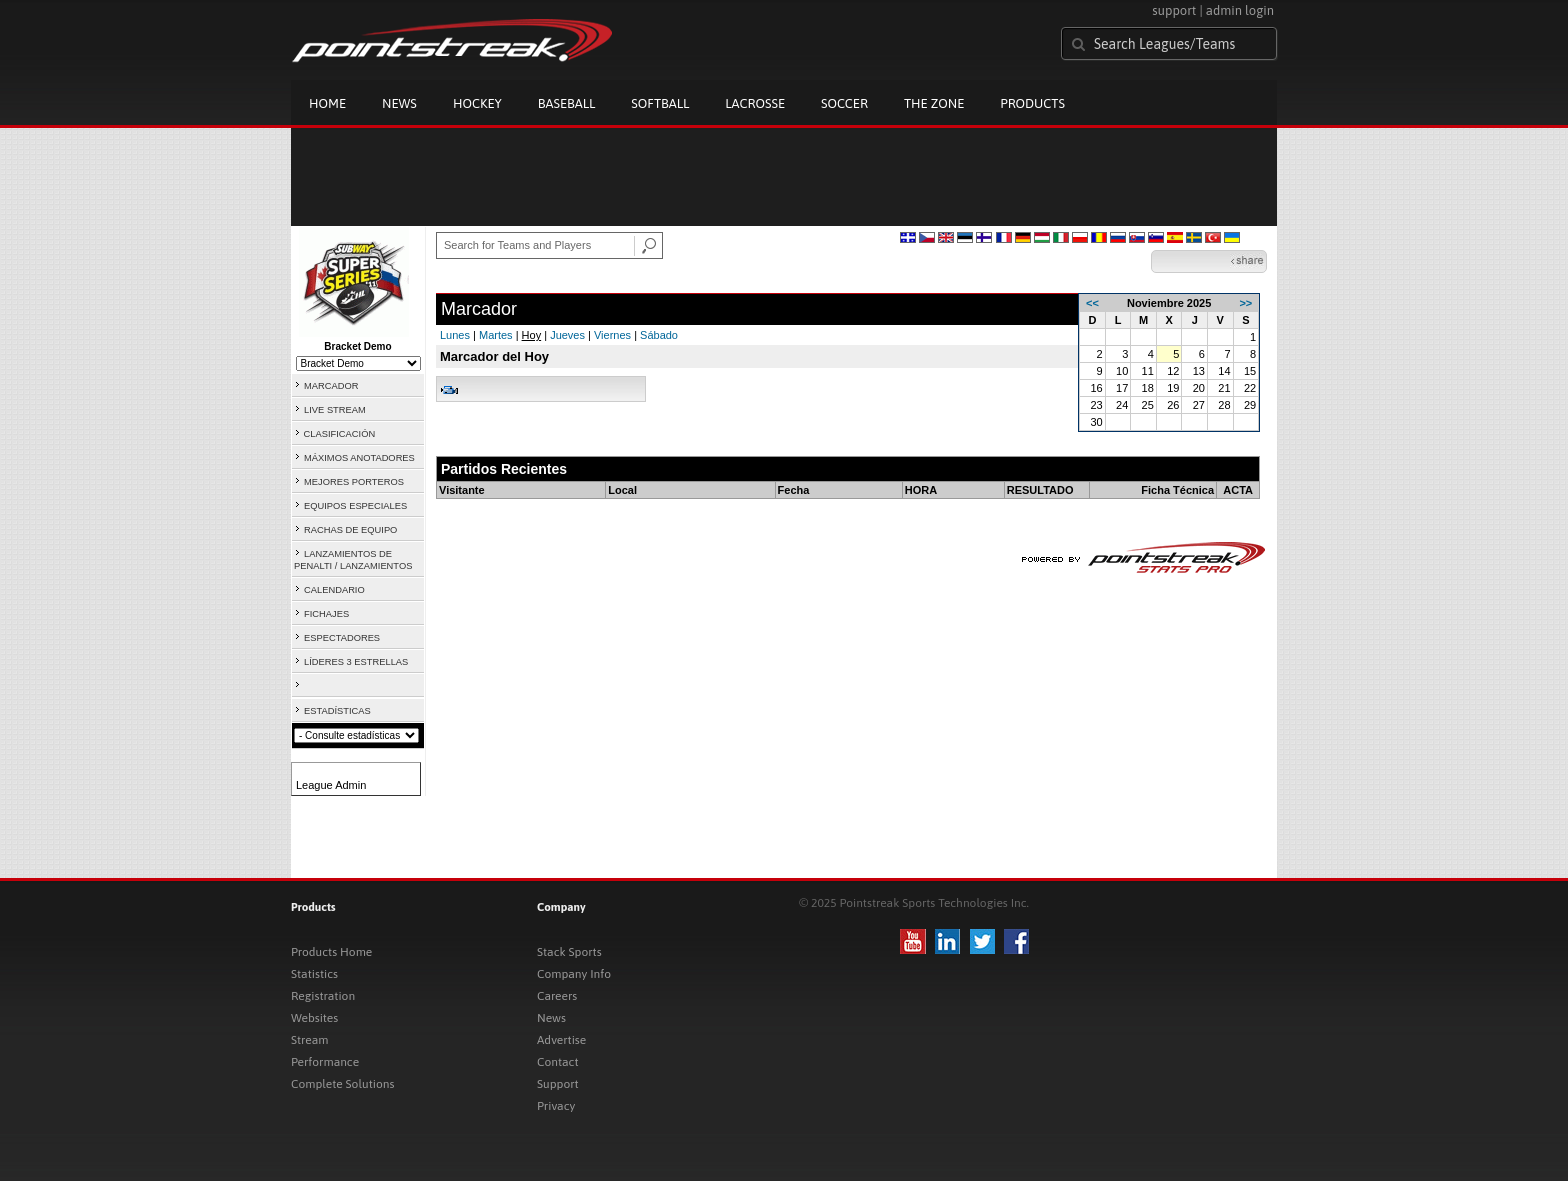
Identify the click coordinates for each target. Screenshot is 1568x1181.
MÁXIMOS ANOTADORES (359, 458)
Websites (314, 1018)
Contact (558, 1062)
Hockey (477, 103)
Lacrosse (755, 103)
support (1174, 10)
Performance (325, 1062)
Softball (660, 103)
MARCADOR (331, 386)
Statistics (314, 974)
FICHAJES (326, 614)
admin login (1240, 10)
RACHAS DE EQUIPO (350, 530)
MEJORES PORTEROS (354, 482)
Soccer (844, 103)
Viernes (612, 335)
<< (1092, 303)
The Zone (934, 103)
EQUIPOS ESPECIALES (355, 506)
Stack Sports (569, 952)
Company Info (574, 974)
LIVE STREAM (335, 410)
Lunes (455, 335)
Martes (496, 335)
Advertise (561, 1040)
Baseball (567, 103)
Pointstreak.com (452, 42)
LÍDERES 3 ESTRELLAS (356, 662)
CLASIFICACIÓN (340, 434)
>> (1245, 303)
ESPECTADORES (342, 638)
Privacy (556, 1106)
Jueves (567, 335)
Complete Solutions (342, 1084)
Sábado (659, 335)
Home (327, 103)
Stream (309, 1040)
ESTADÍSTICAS (337, 711)
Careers (557, 996)
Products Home (331, 952)
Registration (323, 996)
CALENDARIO (334, 590)
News (399, 103)
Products (1032, 103)
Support (558, 1084)
